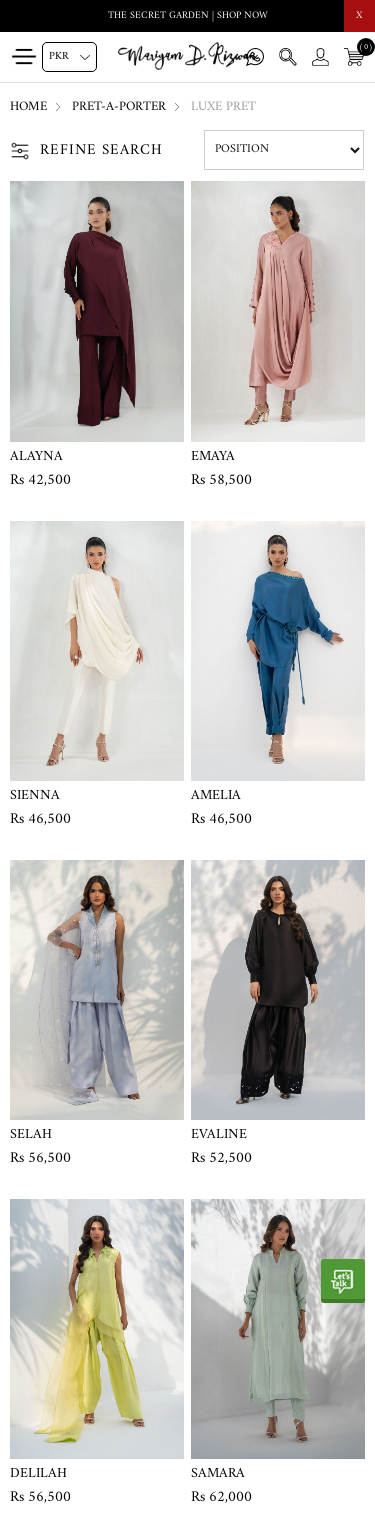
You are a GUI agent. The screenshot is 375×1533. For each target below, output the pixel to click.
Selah (31, 1135)
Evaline (219, 1135)
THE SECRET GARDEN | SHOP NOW (188, 15)
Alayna (36, 457)
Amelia (216, 796)
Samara (218, 1474)
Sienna (35, 796)
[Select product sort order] (284, 150)
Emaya (213, 457)
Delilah (38, 1474)
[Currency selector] (69, 57)
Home (28, 106)
